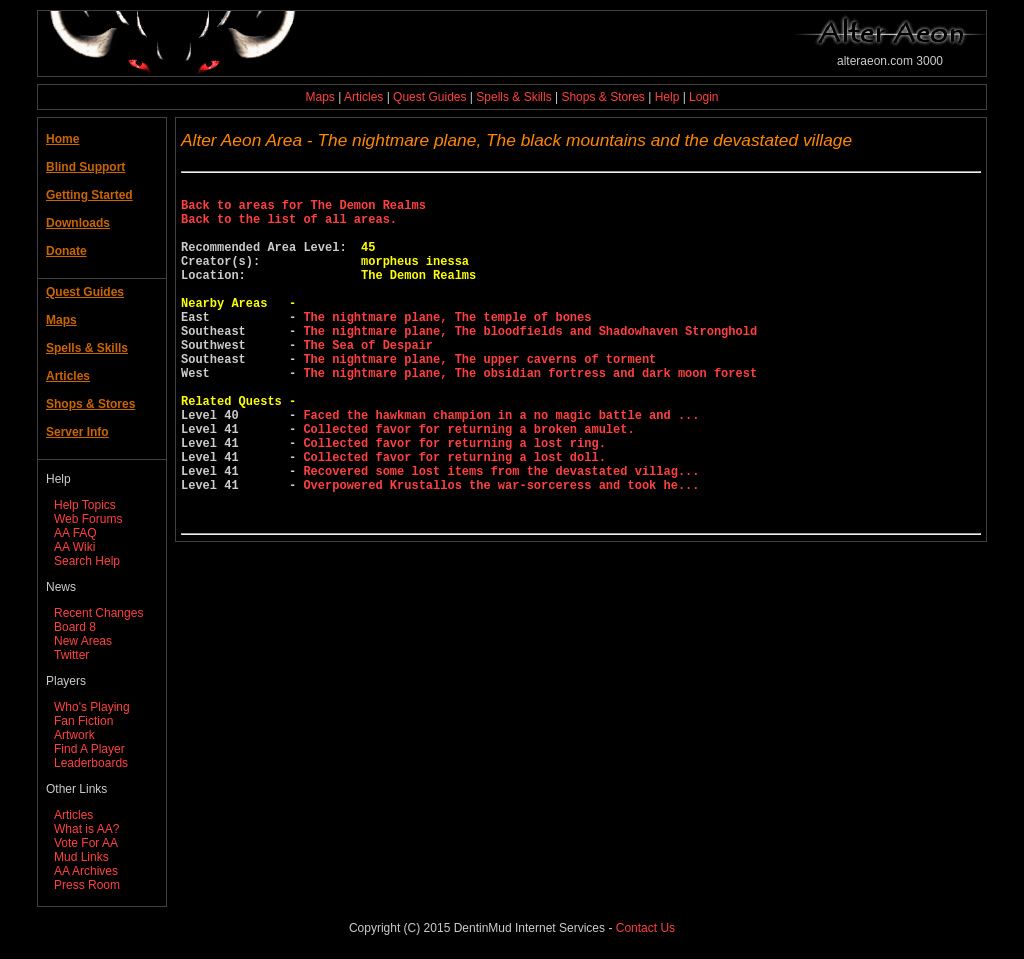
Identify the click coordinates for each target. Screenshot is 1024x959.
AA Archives (86, 871)
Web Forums (88, 519)
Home (62, 139)
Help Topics (85, 505)
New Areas (83, 641)
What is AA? (86, 829)
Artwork (74, 735)
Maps (320, 97)
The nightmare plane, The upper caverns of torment (479, 397)
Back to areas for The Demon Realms (303, 210)
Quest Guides (429, 97)
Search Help (87, 561)
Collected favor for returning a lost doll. (454, 516)
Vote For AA (86, 843)
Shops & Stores (602, 97)
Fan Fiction (83, 721)
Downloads (78, 223)
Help (667, 97)
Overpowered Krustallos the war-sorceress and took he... (501, 550)
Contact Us (645, 928)
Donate (66, 251)
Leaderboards (91, 763)
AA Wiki (74, 547)
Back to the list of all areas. (289, 227)
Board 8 (75, 627)
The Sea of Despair (368, 380)
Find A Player (89, 749)
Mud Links (81, 857)
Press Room (87, 885)
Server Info (77, 432)
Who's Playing (92, 707)
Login (703, 97)
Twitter (71, 655)
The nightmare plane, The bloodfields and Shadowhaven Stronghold (530, 363)
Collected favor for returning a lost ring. (454, 499)
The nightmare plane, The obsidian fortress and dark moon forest (530, 414)
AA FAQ (75, 533)
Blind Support (85, 167)
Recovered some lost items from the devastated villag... (501, 533)
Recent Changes (98, 613)
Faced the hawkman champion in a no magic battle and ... (501, 465)
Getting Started (89, 195)
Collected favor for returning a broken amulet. (468, 482)
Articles (363, 97)
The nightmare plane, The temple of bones (447, 346)
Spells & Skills (513, 97)
